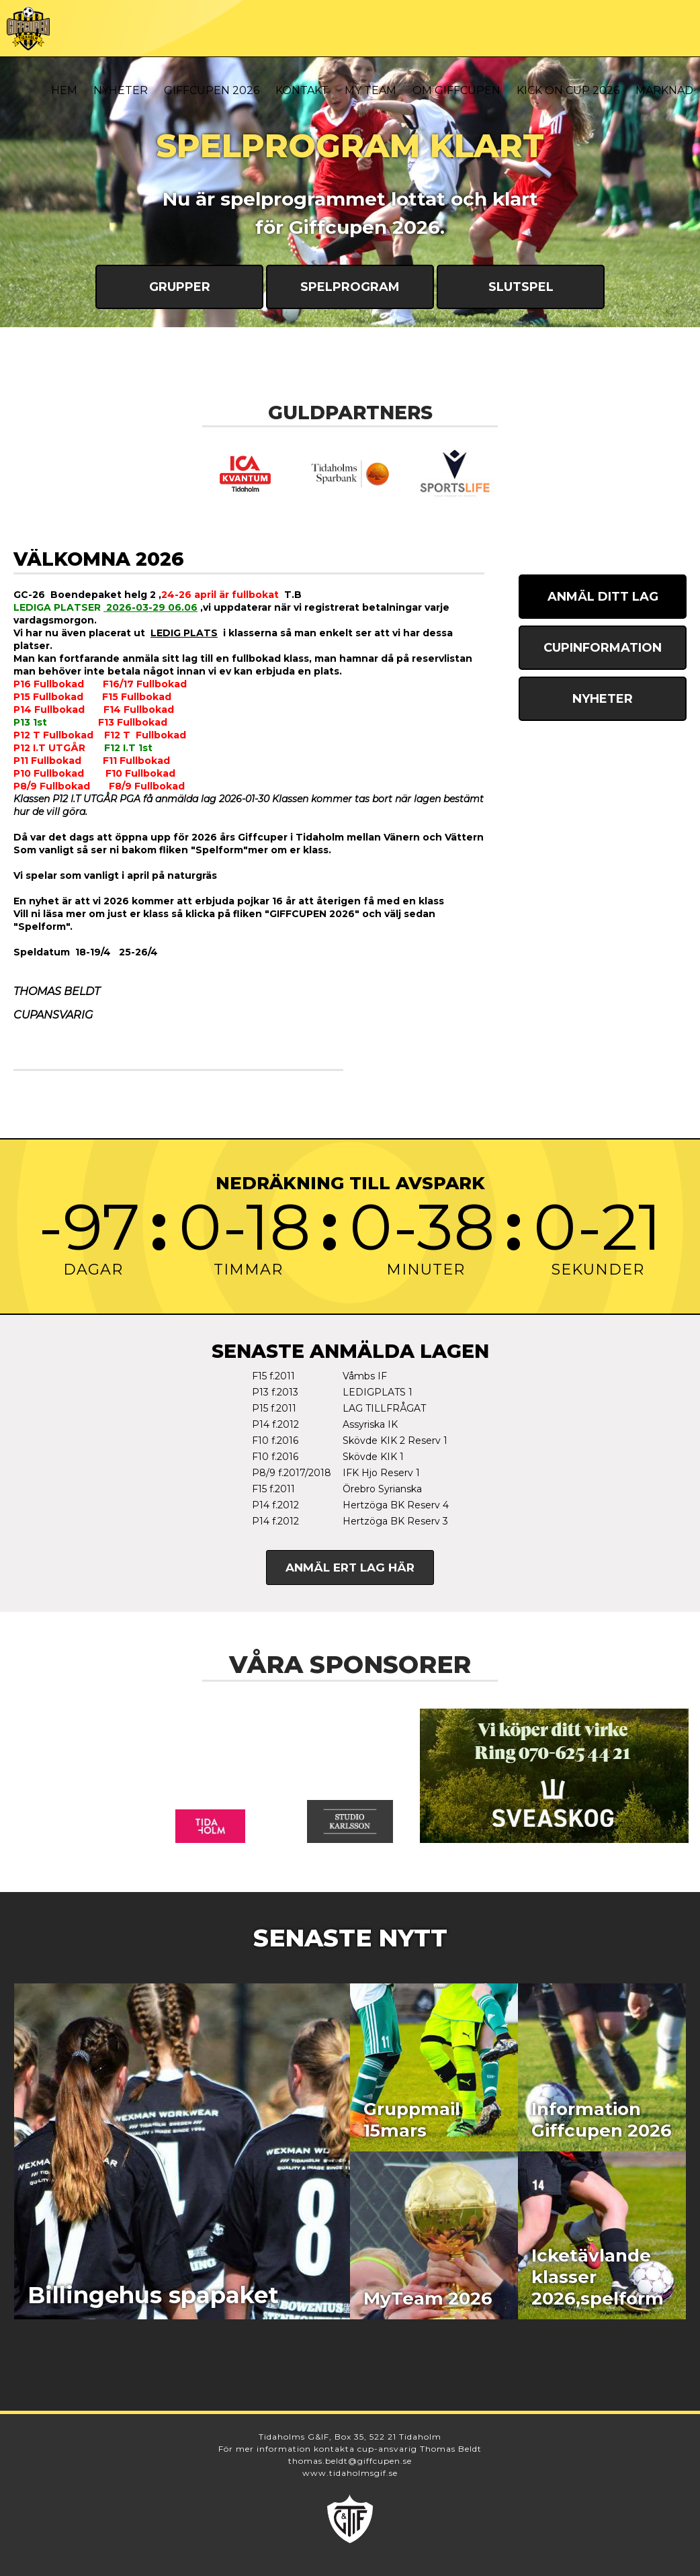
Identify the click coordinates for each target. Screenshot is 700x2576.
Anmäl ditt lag (603, 596)
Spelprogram (350, 287)
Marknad (664, 90)
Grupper (179, 287)
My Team (370, 90)
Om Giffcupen (456, 90)
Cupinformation (602, 647)
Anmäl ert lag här (350, 1567)
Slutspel (521, 287)
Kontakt (302, 90)
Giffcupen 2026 (211, 90)
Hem (64, 90)
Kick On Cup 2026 (568, 90)
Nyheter (120, 90)
